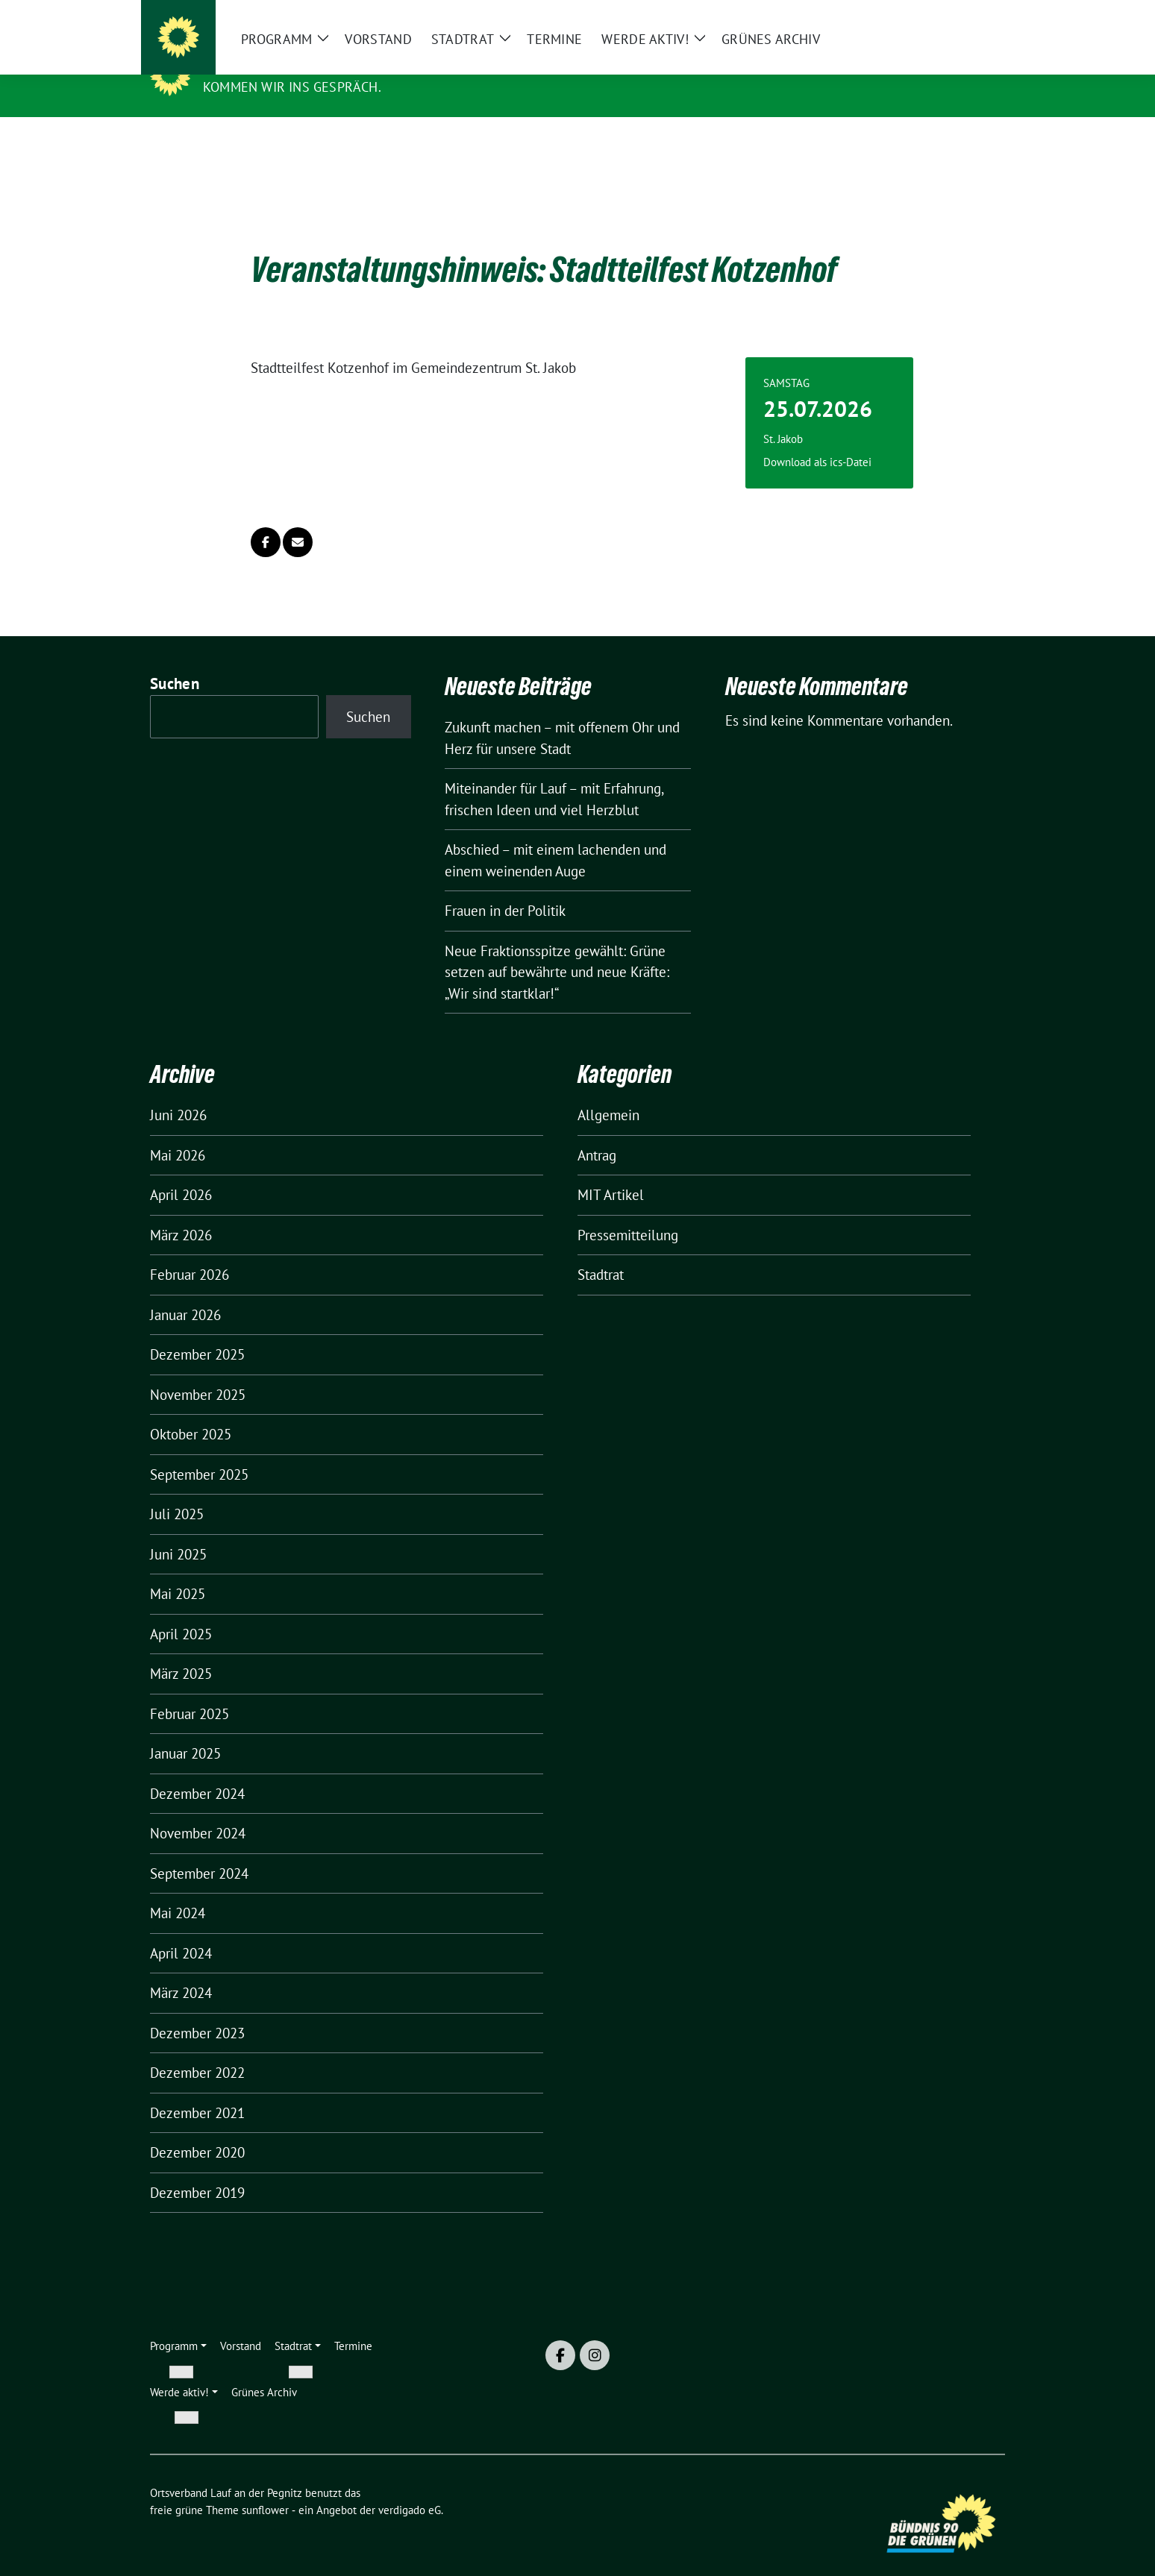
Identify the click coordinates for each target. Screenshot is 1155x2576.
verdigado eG (409, 2487)
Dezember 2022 (197, 2049)
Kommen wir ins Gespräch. (292, 86)
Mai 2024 (177, 1890)
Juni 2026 (178, 1092)
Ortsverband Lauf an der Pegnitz (338, 65)
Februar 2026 (189, 1251)
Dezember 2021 (197, 2090)
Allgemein (608, 1092)
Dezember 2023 (197, 2010)
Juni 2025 (178, 1531)
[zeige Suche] (978, 17)
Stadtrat (601, 1251)
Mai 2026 (177, 1132)
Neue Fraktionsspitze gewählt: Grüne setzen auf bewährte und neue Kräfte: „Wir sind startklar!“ (557, 949)
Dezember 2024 (197, 1770)
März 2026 (181, 1212)
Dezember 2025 (197, 1331)
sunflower (265, 2487)
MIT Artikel (611, 1172)
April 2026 (181, 1172)
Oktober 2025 (190, 1411)
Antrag (597, 1132)
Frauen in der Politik (505, 887)
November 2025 (197, 1371)
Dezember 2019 (197, 2169)
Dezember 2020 (197, 2129)
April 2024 (181, 1930)
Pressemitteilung (628, 1212)
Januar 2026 (185, 1292)
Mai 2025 (177, 1571)
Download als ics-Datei (817, 439)
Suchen (174, 660)
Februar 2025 (189, 1691)
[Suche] (957, 17)
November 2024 (197, 1810)
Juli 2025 (177, 1491)
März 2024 (181, 1970)
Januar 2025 (185, 1730)
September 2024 (199, 1850)
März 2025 (181, 1650)
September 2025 (199, 1451)
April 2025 (181, 1611)
